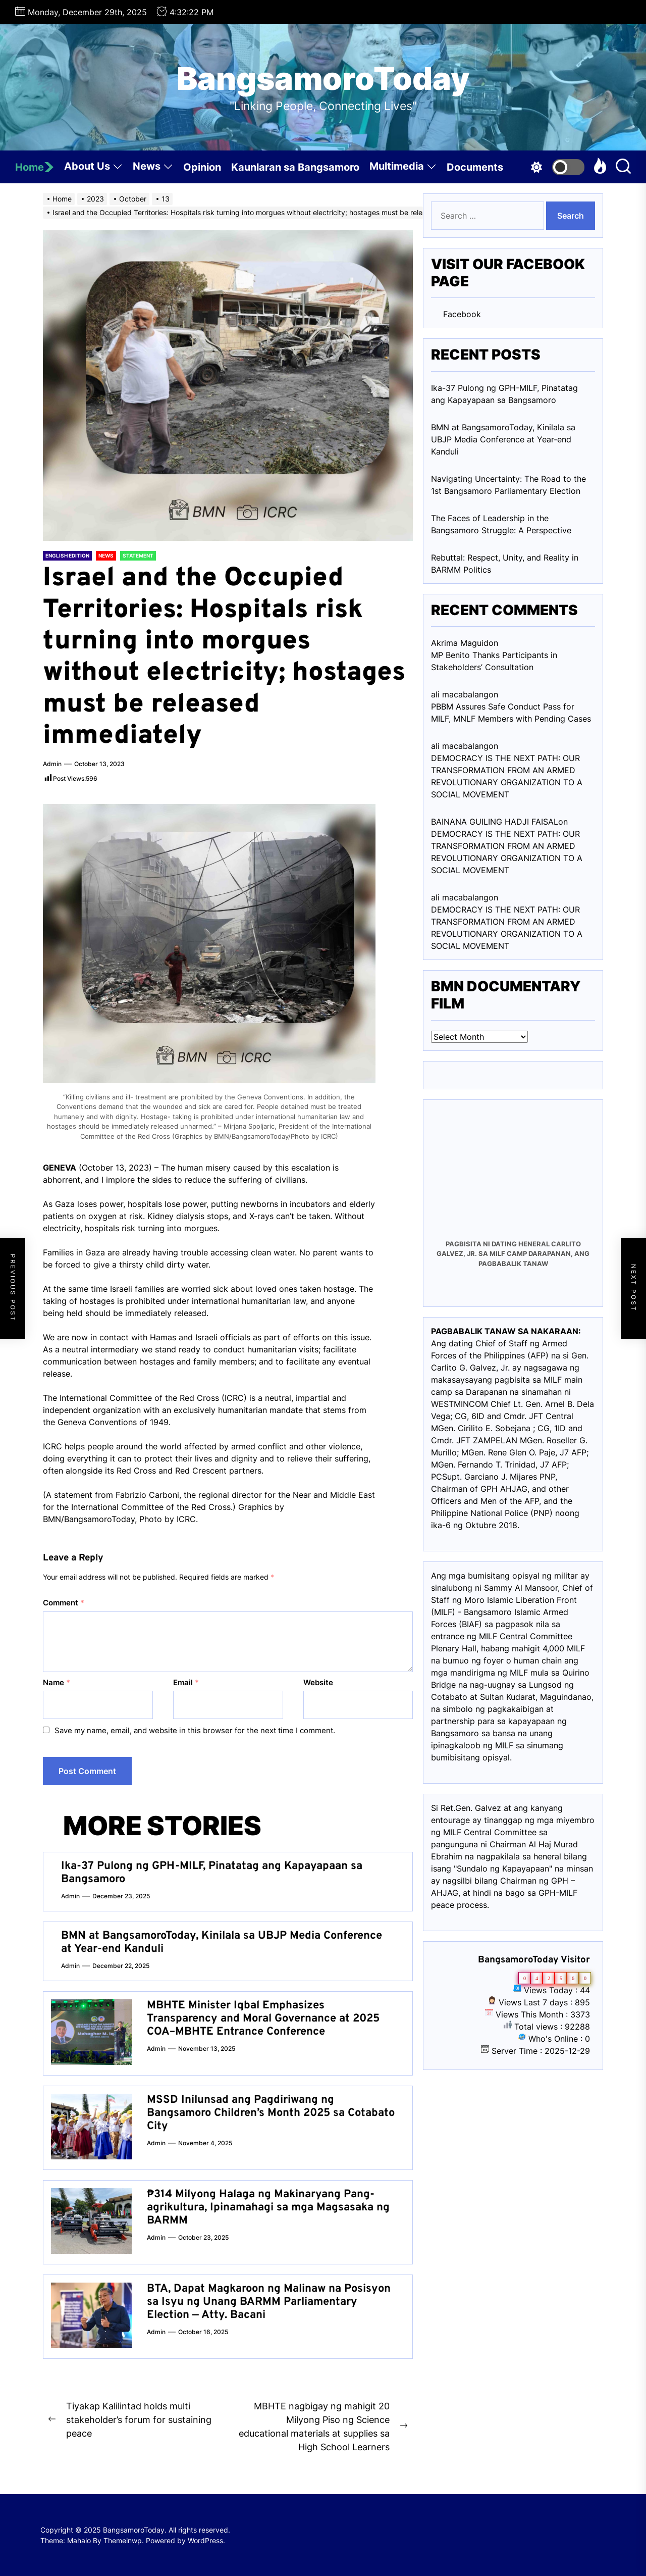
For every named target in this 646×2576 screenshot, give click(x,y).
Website (318, 1682)
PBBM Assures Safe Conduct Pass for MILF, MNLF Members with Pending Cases (511, 712)
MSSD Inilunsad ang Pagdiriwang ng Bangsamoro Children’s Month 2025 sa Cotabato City (271, 2113)
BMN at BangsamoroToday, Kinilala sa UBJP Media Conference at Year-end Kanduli (221, 1942)
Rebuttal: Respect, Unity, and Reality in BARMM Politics (504, 563)
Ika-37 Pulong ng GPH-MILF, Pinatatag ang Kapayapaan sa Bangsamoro (211, 1872)
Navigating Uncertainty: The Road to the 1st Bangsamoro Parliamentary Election (508, 485)
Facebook (462, 314)
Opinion (202, 167)
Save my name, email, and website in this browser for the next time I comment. (195, 1730)
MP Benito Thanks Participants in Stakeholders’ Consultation (494, 661)
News (153, 168)
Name (56, 1682)
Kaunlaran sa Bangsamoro (295, 167)
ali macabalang (460, 897)
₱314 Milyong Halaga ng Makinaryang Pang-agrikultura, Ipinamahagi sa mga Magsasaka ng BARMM (268, 2208)
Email (186, 1682)
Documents (475, 167)
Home (34, 167)
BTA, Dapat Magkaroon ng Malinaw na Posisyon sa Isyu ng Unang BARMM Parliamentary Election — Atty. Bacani (269, 2302)
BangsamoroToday (323, 78)
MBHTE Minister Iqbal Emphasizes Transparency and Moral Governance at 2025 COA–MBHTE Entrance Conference (263, 2019)
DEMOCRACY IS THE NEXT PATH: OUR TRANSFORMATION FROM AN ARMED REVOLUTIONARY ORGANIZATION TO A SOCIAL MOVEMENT (506, 776)
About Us (93, 168)
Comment (63, 1602)
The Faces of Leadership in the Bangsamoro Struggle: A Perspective (501, 524)
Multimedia (403, 168)
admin (52, 764)
